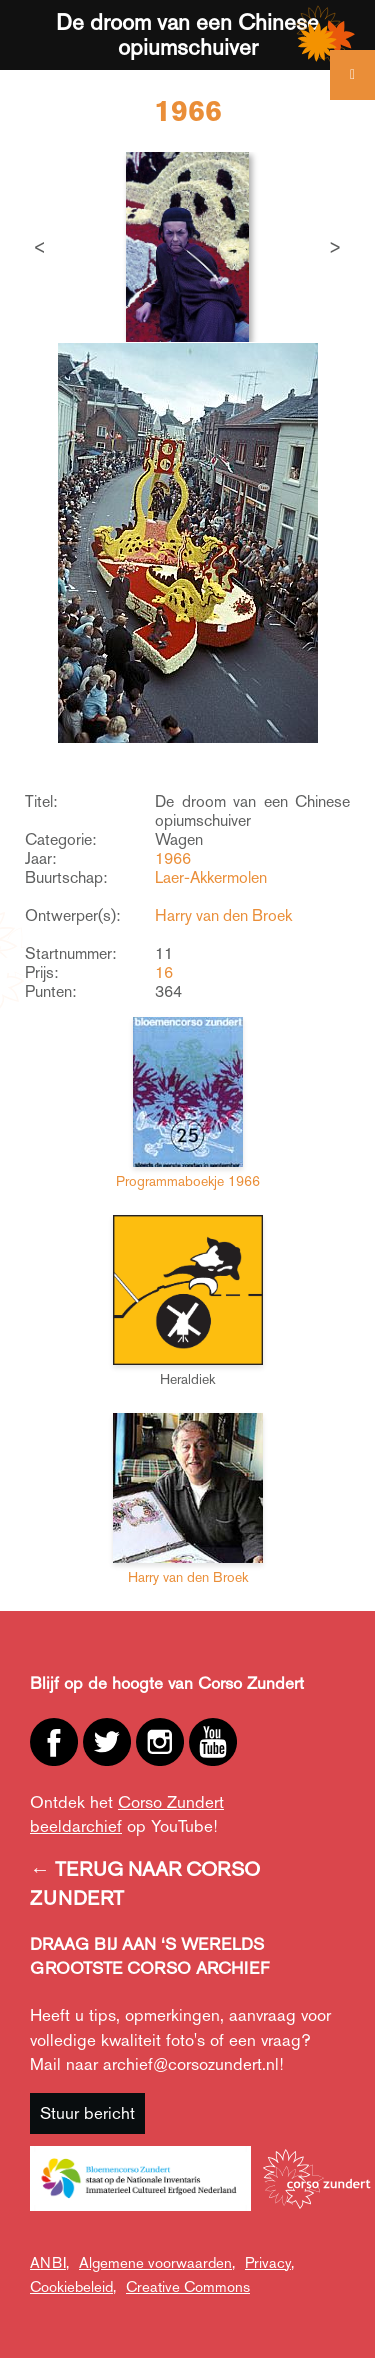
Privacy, (269, 2262)
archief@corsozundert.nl (191, 2064)
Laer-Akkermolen (211, 877)
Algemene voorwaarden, (157, 2262)
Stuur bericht (87, 2113)
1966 (173, 858)
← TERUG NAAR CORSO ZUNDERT (145, 1883)
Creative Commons (188, 2286)
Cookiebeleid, (73, 2286)
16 (164, 972)
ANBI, (49, 2262)
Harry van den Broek (223, 915)
